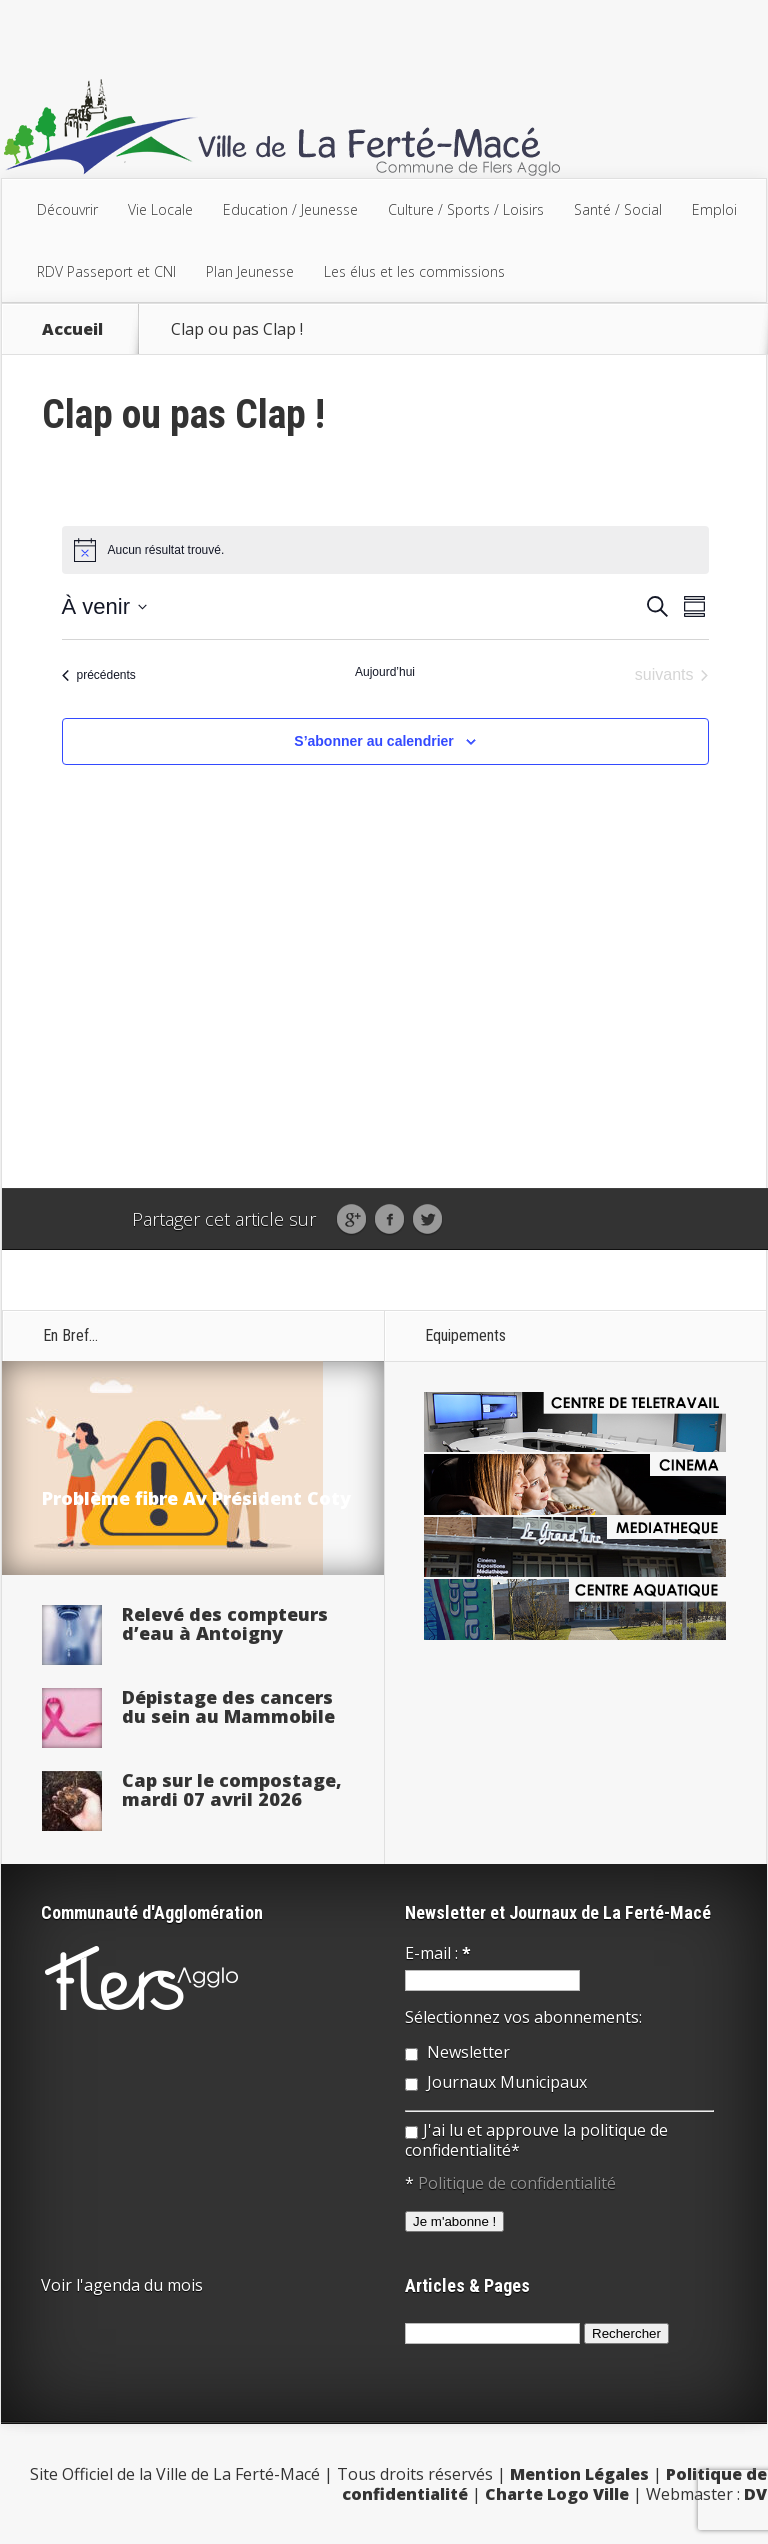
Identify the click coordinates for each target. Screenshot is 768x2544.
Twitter (427, 1220)
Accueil (72, 329)
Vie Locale (160, 209)
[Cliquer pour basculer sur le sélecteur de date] (104, 606)
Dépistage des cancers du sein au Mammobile (228, 1706)
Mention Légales (579, 2474)
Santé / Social (618, 209)
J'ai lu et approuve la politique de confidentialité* (536, 2140)
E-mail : (438, 1953)
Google (351, 1220)
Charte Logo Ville (557, 2494)
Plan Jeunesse (250, 271)
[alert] (385, 550)
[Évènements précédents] (99, 675)
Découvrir (67, 209)
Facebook (389, 1220)
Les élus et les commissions (414, 271)
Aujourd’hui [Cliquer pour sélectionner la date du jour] (385, 672)
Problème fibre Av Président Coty (196, 1498)
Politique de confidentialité (517, 2183)
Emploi (714, 209)
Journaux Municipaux (496, 2082)
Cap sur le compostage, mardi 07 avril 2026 (232, 1789)
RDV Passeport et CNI (106, 271)
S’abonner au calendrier (374, 741)
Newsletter (457, 2052)
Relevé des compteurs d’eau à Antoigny (225, 1623)
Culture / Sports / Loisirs (466, 209)
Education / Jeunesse (290, 209)
